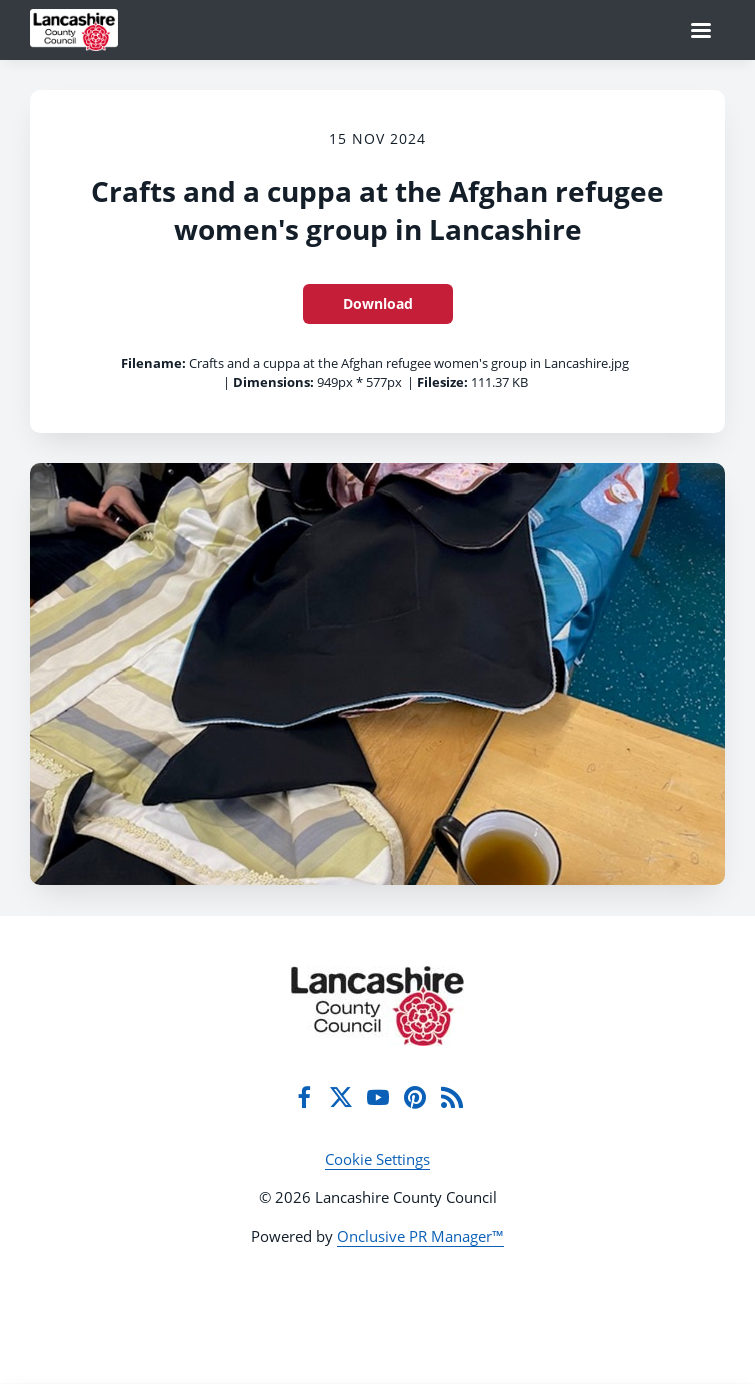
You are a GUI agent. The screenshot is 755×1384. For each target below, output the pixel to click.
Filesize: (442, 382)
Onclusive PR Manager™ (420, 1236)
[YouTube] (378, 1097)
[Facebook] (304, 1097)
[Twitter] (341, 1097)
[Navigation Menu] (701, 30)
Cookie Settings (377, 1159)
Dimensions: (273, 382)
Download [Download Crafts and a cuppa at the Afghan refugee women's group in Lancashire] (378, 303)
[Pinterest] (415, 1097)
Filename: (153, 363)
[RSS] (452, 1097)
